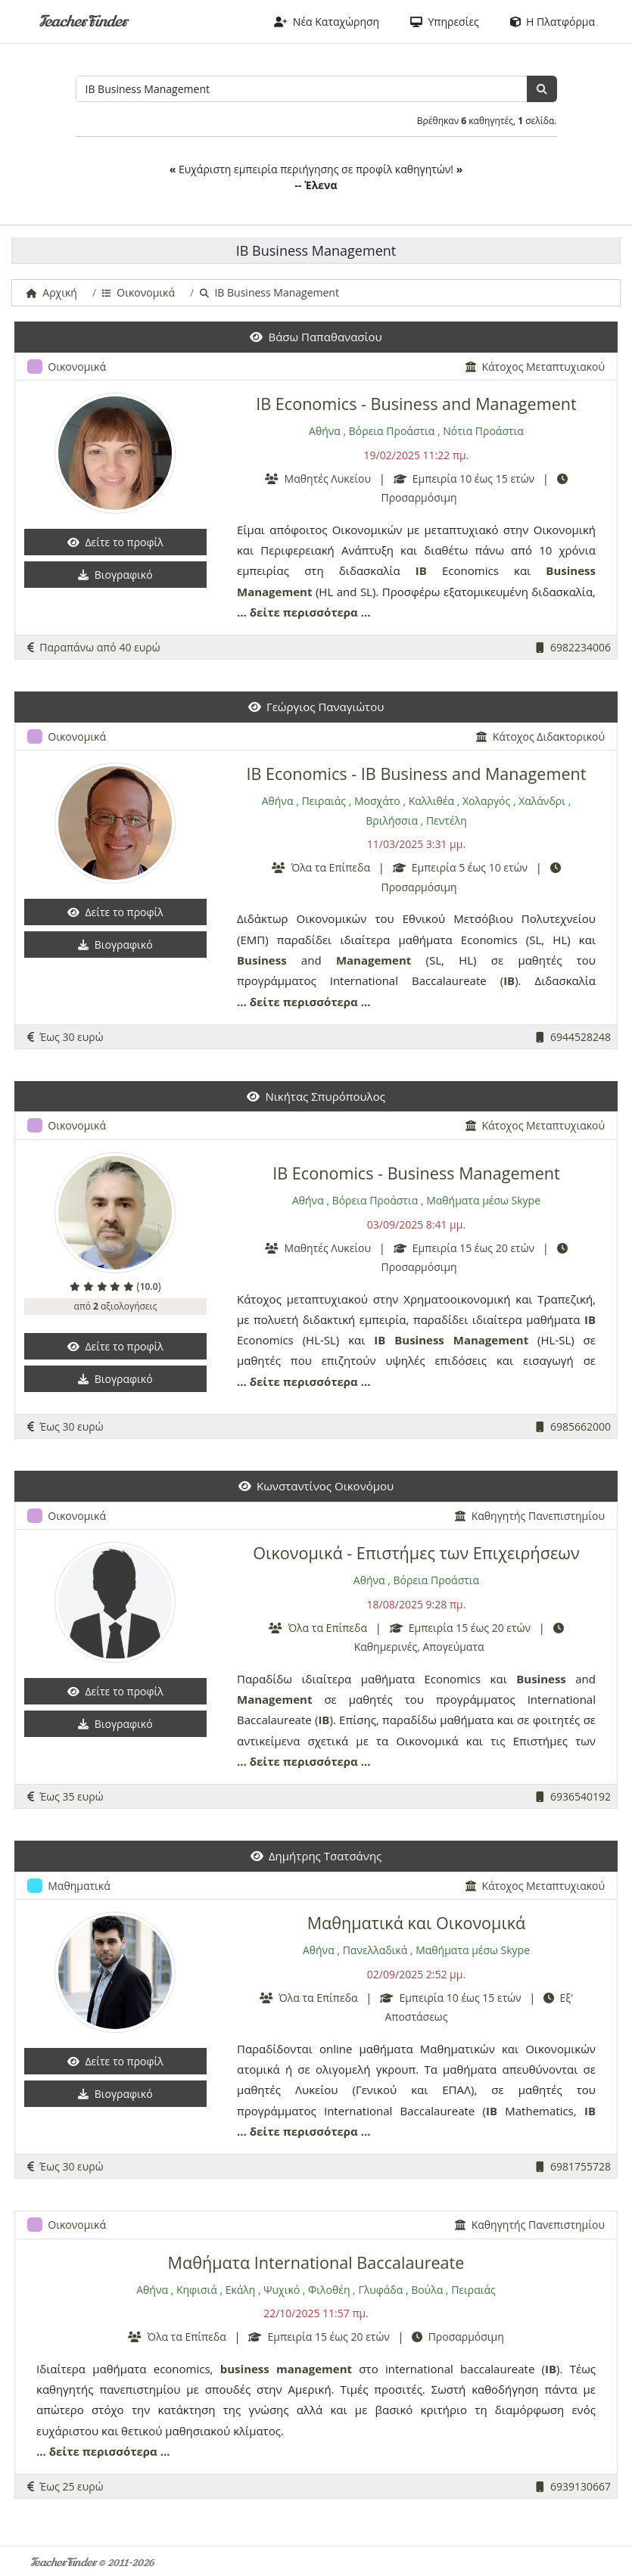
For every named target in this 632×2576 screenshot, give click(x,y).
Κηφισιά (196, 2289)
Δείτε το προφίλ (115, 542)
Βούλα (427, 2289)
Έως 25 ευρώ (65, 2486)
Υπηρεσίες (444, 21)
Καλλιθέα (431, 801)
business (244, 2368)
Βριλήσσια (392, 820)
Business (571, 570)
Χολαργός (486, 801)
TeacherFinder (83, 21)
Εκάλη (241, 2289)
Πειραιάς (323, 801)
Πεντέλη (446, 820)
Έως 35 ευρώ (65, 1796)
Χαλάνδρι (541, 801)
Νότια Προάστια (483, 431)
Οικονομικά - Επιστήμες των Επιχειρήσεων (416, 1553)
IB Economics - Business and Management (416, 404)
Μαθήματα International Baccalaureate (316, 2262)
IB (421, 570)
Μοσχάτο (377, 801)
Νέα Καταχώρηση (327, 21)
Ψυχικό (281, 2289)
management (314, 2368)
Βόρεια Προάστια (392, 431)
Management (274, 591)
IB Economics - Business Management (415, 1173)
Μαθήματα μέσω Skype (483, 1200)
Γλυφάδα (380, 2289)
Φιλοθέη (329, 2289)
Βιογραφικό (115, 574)
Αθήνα (325, 431)
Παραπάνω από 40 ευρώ (93, 647)
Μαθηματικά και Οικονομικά (416, 1923)
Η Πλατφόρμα (552, 21)
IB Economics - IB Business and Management (416, 774)
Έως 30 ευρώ (65, 1037)
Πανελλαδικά (375, 1950)
